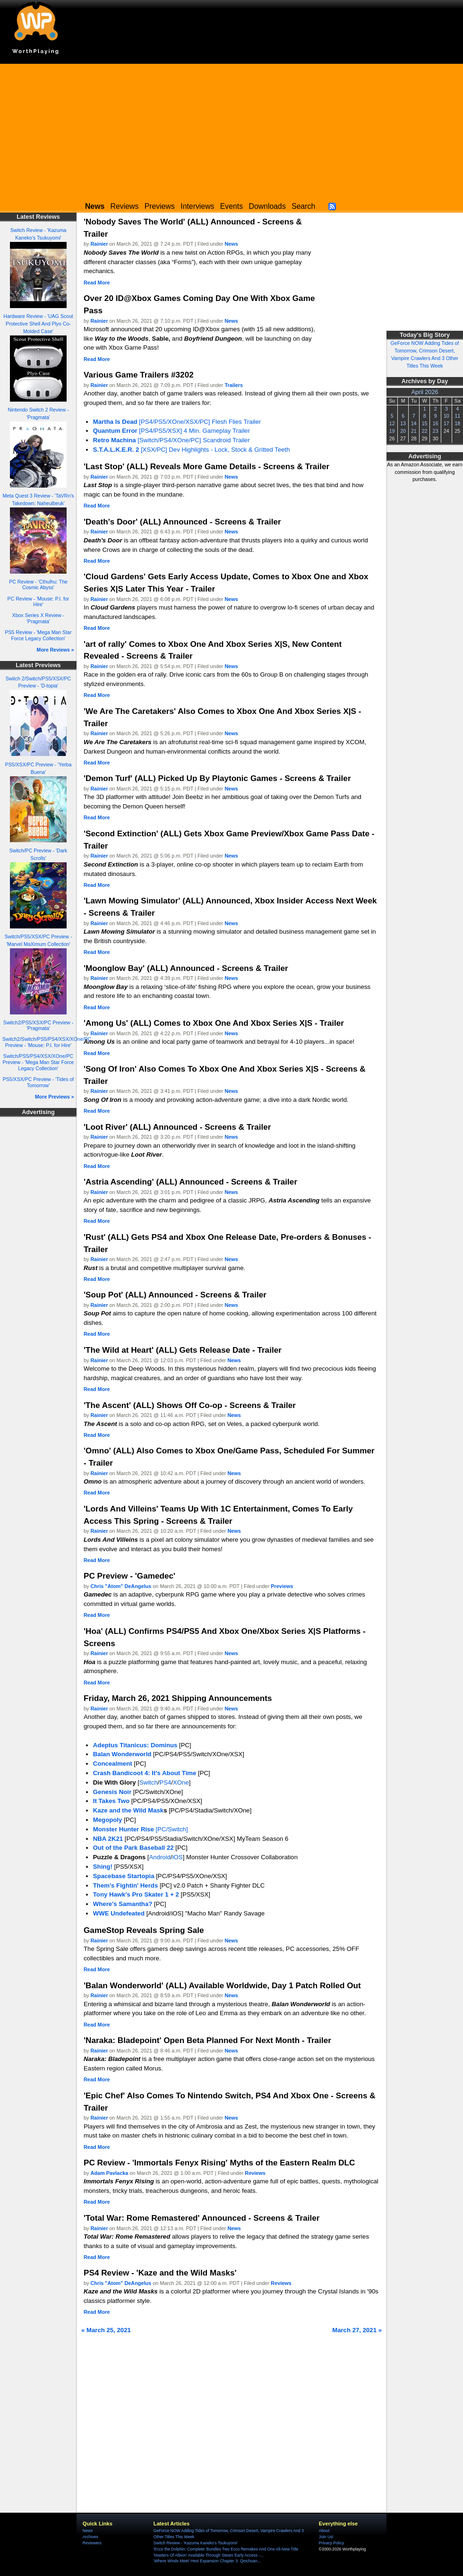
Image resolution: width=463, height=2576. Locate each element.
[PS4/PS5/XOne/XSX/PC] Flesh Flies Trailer (177, 421)
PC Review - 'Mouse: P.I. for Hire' (38, 602)
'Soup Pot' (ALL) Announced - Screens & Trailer (175, 1294)
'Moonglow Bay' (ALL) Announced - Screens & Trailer (186, 968)
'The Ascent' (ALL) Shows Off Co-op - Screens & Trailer (190, 1405)
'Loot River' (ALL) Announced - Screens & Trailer (177, 1127)
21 (414, 431)
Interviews (197, 206)
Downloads (267, 206)
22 (425, 431)
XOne (181, 1782)
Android (160, 1857)
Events (231, 206)
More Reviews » (55, 650)
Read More (97, 282)
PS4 (165, 1782)
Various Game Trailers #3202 (139, 374)
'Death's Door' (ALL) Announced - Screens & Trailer (182, 521)
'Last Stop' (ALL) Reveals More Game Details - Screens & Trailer (206, 466)
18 (457, 423)
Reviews (125, 206)
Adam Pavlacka (110, 2173)
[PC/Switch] (140, 1829)
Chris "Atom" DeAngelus (121, 1586)
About (324, 2530)
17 (446, 423)
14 (414, 423)
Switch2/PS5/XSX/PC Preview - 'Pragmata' (38, 1025)
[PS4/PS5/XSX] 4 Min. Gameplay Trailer (171, 430)
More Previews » (54, 1096)
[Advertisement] (231, 130)
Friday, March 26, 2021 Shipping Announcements (178, 1698)
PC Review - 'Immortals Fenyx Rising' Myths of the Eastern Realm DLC (219, 2162)
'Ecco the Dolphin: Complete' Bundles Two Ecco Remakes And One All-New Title (226, 2549)
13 (403, 423)
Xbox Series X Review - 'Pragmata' (38, 618)
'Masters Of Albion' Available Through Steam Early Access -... (209, 2555)
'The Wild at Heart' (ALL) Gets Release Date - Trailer (183, 1350)
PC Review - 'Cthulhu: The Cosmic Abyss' (38, 585)
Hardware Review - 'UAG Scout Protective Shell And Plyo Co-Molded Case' (38, 323)
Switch (148, 1782)
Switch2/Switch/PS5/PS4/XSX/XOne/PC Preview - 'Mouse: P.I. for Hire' (46, 1042)
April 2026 (425, 392)
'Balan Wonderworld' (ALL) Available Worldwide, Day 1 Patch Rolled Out (222, 1985)
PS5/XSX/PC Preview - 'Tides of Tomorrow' (38, 1082)
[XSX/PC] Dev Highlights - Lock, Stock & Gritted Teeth (191, 449)
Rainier (99, 244)
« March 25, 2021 (106, 2330)
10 (446, 416)
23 (435, 431)
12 (392, 423)
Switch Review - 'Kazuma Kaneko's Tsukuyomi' (196, 2543)
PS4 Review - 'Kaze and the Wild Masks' (160, 2272)
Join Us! (326, 2536)
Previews (160, 206)
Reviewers (92, 2543)
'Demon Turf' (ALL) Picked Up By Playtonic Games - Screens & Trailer (217, 778)
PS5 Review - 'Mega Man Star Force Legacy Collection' (38, 635)
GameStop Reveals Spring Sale (144, 1930)
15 (425, 423)
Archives (90, 2536)
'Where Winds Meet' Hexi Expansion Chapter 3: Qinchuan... (207, 2561)
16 (435, 423)
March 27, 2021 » (357, 2330)
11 (457, 416)
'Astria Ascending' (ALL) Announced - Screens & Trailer (190, 1181)
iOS (177, 1857)
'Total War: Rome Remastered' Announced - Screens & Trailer (201, 2218)
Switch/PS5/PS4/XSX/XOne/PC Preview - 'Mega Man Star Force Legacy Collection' (38, 1062)
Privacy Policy (331, 2543)
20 (403, 431)
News (231, 244)
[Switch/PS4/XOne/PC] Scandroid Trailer (171, 440)
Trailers (233, 385)
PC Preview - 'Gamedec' (129, 1575)
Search (303, 206)
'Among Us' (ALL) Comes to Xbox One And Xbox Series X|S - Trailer (214, 1023)
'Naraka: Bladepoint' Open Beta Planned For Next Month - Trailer (207, 2040)
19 (392, 431)
